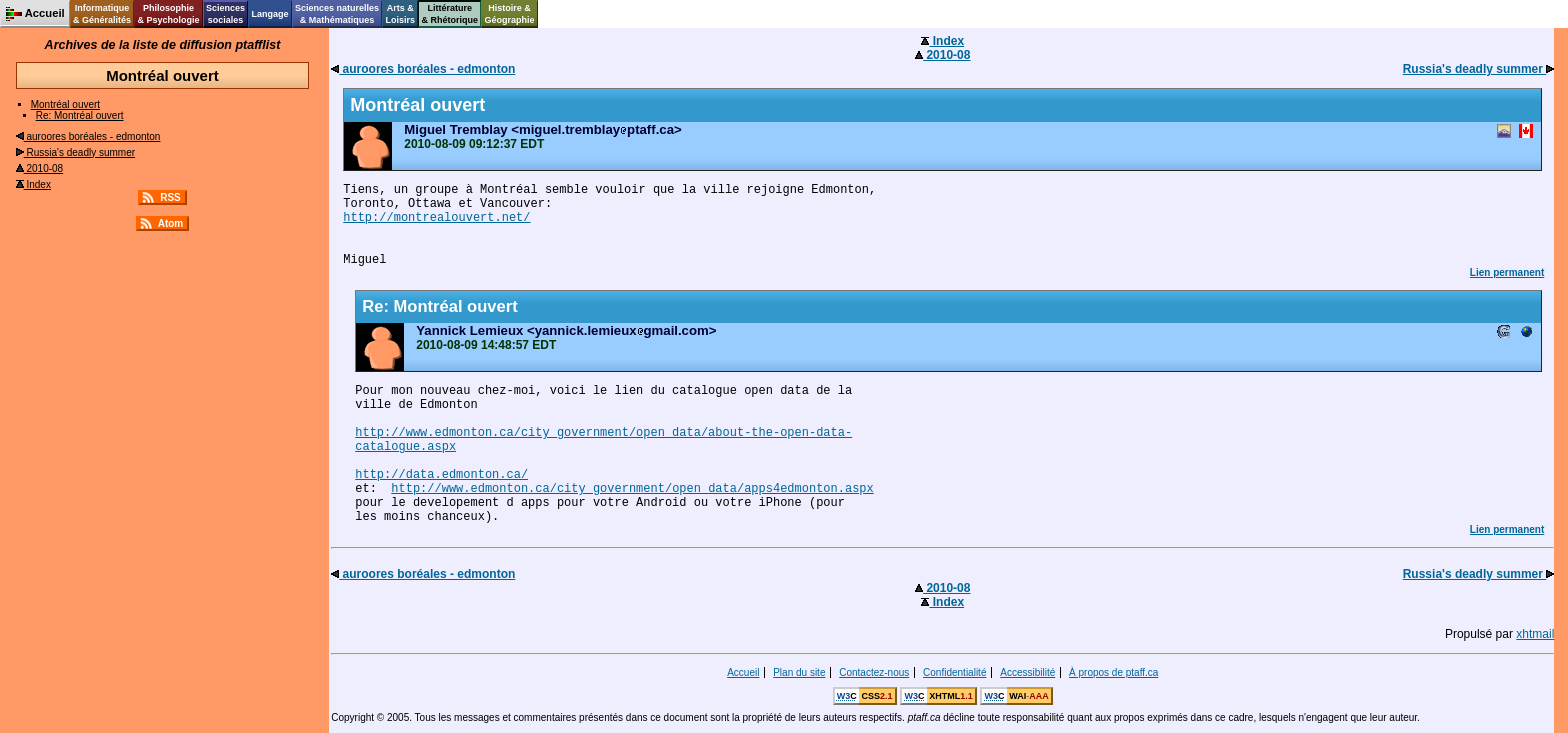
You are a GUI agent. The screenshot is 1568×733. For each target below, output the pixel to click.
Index (33, 184)
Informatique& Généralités (102, 14)
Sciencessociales (225, 14)
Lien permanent (1507, 272)
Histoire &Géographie (510, 14)
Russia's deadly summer (75, 152)
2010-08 (39, 168)
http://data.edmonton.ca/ (441, 475)
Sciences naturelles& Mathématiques (337, 14)
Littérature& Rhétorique (450, 14)
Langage (269, 14)
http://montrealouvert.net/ (436, 218)
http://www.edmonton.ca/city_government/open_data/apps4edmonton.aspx (632, 489)
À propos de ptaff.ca (1113, 672)
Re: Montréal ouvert (80, 115)
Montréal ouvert (65, 104)
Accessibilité (1027, 672)
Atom (171, 223)
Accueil (743, 672)
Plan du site (799, 672)
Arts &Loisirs (401, 14)
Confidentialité (954, 672)
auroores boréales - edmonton (88, 136)
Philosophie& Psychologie (168, 14)
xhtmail (1535, 634)
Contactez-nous (874, 672)
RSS (170, 197)
